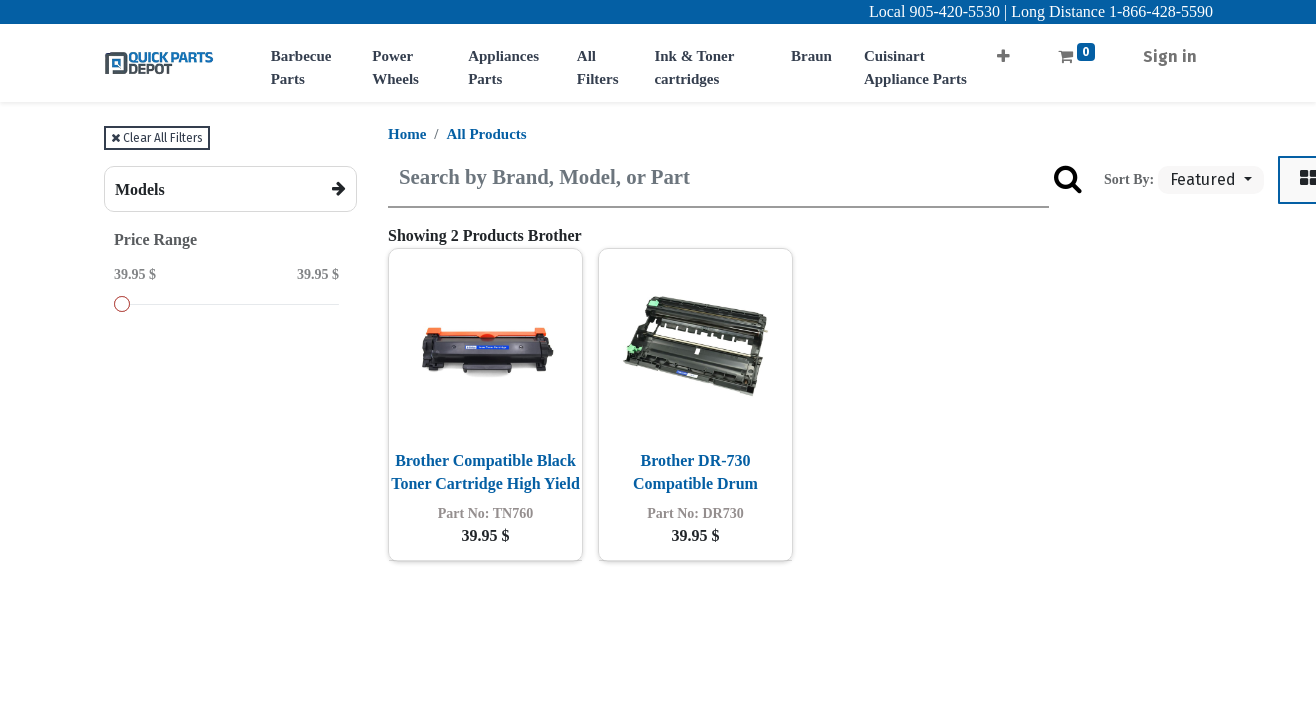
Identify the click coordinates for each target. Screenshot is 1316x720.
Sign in (1170, 56)
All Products (487, 134)
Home (407, 134)
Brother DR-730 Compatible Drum (695, 471)
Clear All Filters (157, 138)
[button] (1003, 50)
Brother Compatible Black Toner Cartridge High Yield (485, 471)
